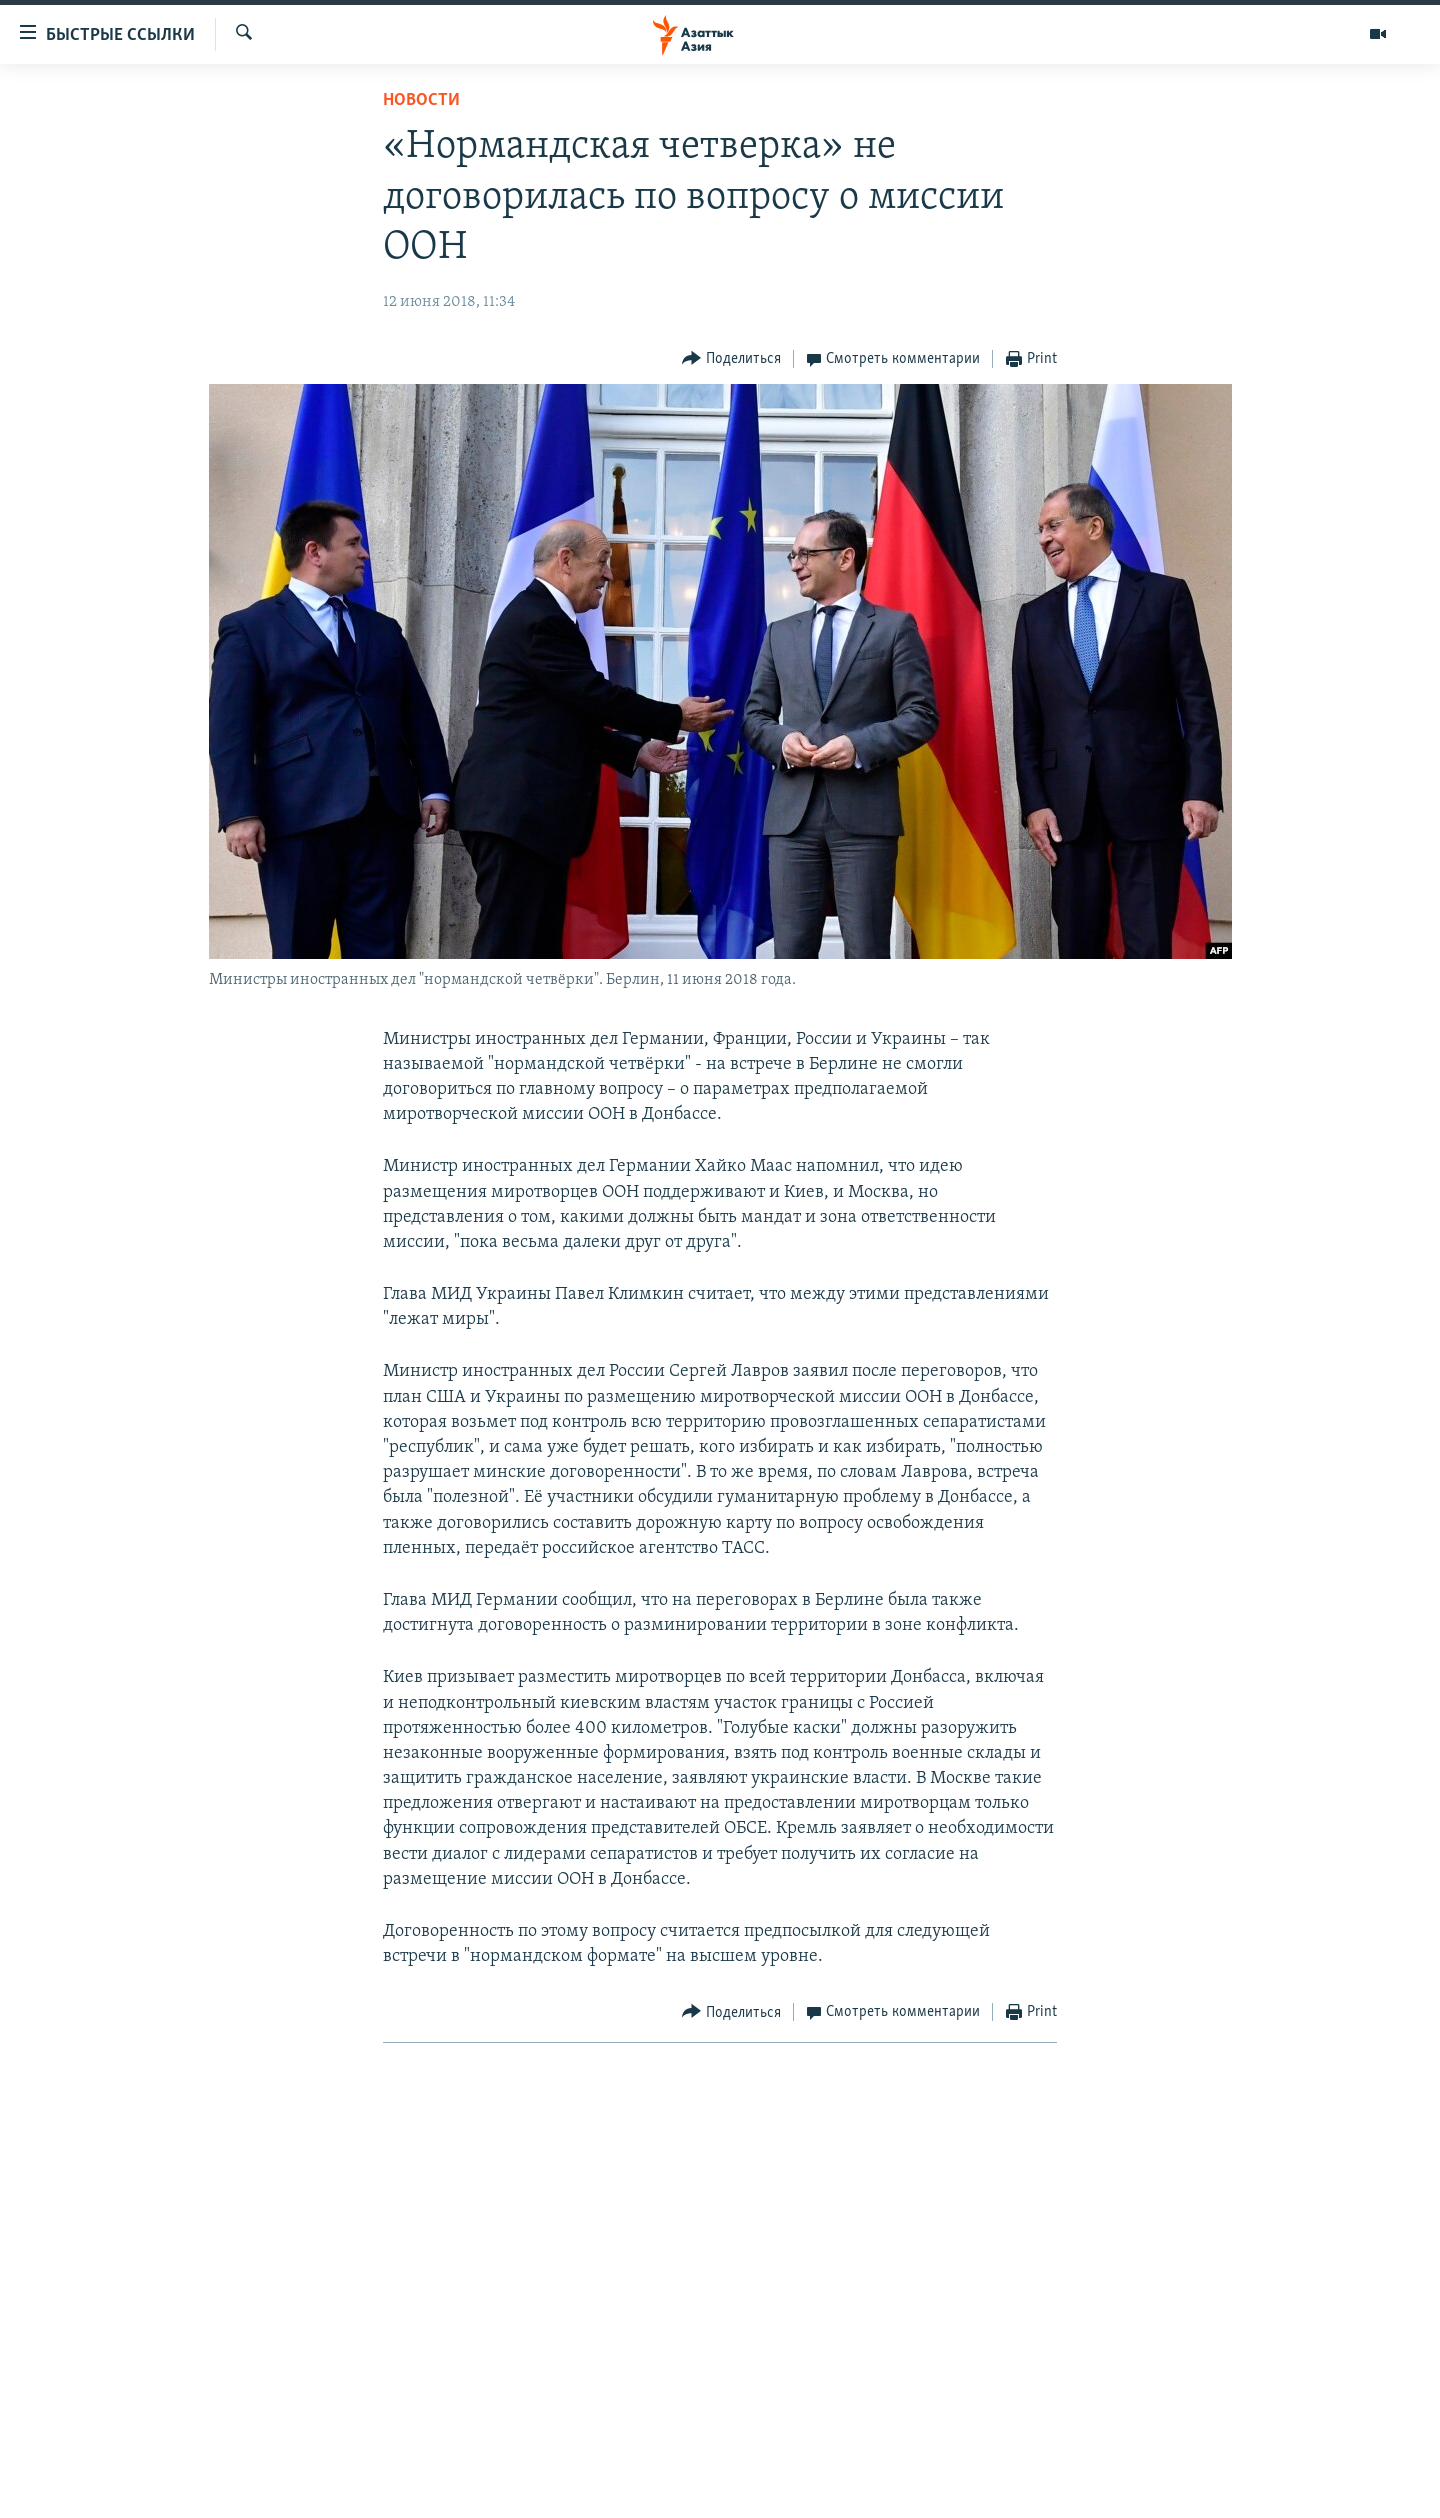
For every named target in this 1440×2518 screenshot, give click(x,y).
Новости (421, 100)
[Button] (731, 359)
